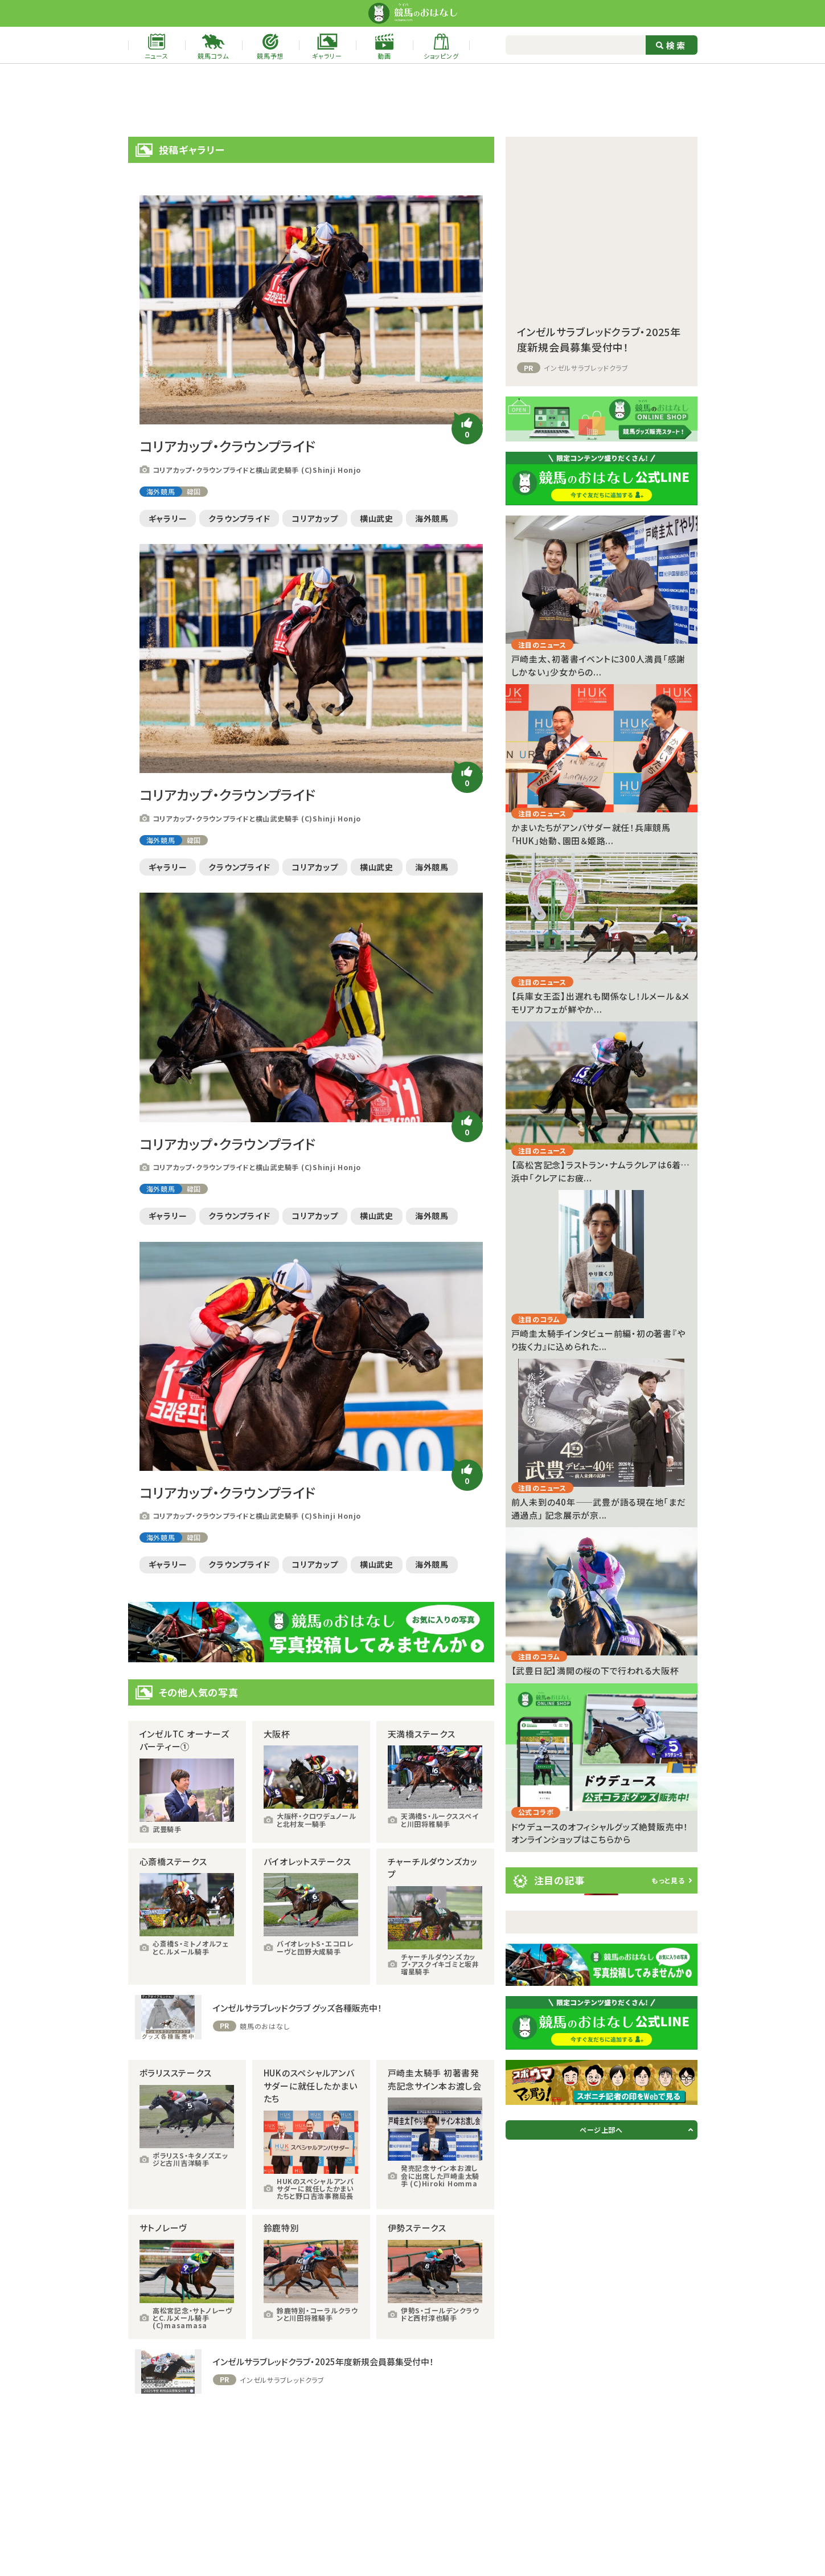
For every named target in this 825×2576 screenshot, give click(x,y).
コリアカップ (315, 518)
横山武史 (376, 518)
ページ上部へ (601, 2130)
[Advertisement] (413, 100)
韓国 (194, 491)
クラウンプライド (239, 518)
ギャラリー (168, 518)
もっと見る (668, 1880)
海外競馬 (160, 491)
